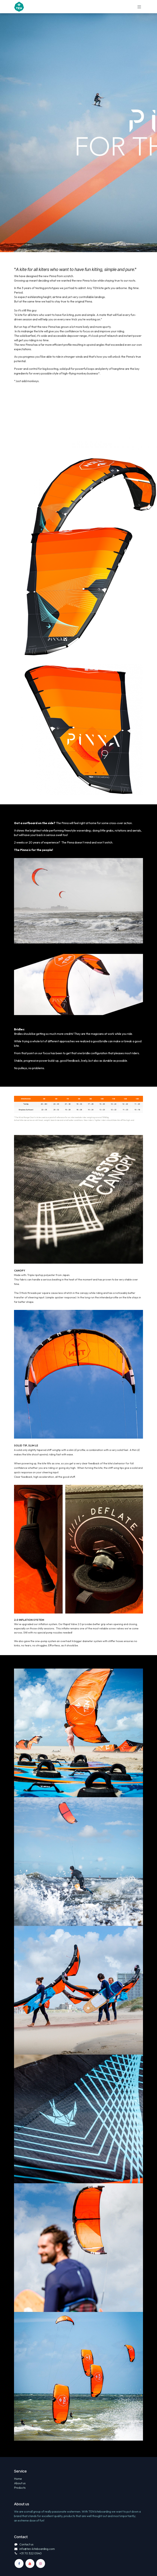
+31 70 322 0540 (30, 2553)
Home (18, 2479)
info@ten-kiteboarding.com (37, 2549)
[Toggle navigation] (139, 6)
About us (20, 2483)
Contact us (26, 2544)
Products (20, 2487)
